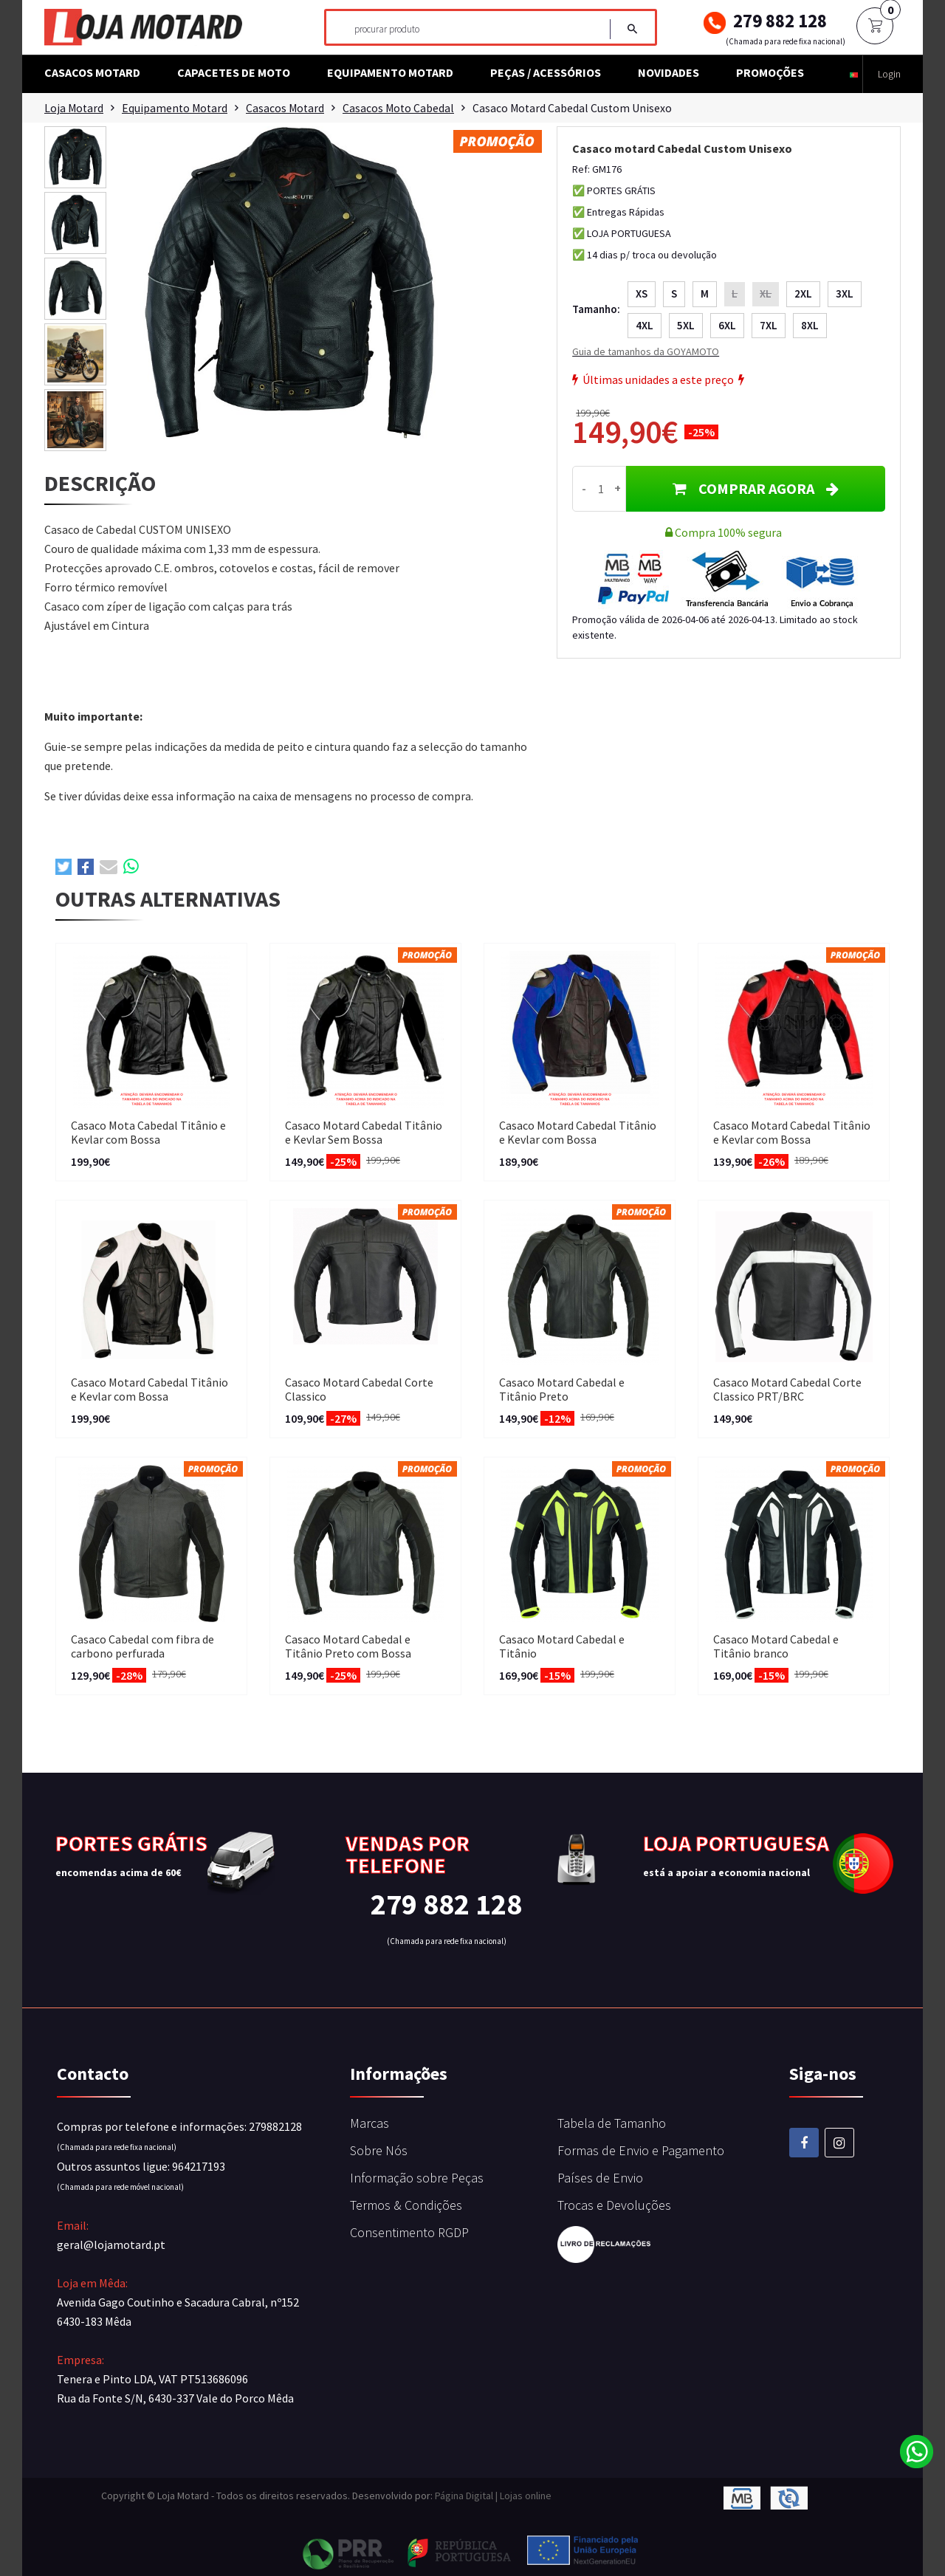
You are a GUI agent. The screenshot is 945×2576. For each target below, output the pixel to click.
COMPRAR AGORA (756, 488)
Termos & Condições (406, 2205)
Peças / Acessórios (545, 72)
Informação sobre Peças (417, 2177)
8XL (810, 325)
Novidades (668, 72)
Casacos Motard (92, 72)
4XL (644, 325)
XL (766, 293)
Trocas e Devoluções (614, 2205)
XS (641, 293)
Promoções (770, 72)
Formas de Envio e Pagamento (640, 2150)
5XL (686, 325)
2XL (803, 293)
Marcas (369, 2123)
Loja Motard (74, 107)
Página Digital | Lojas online (493, 2495)
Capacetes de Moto (233, 72)
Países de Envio (600, 2177)
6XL (727, 325)
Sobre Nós (379, 2150)
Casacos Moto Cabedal (404, 107)
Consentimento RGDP (409, 2232)
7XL (768, 325)
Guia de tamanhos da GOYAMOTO (645, 351)
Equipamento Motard (390, 72)
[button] (854, 74)
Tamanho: (596, 309)
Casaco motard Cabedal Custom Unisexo (580, 107)
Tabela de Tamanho (611, 2123)
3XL (844, 293)
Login (889, 73)
